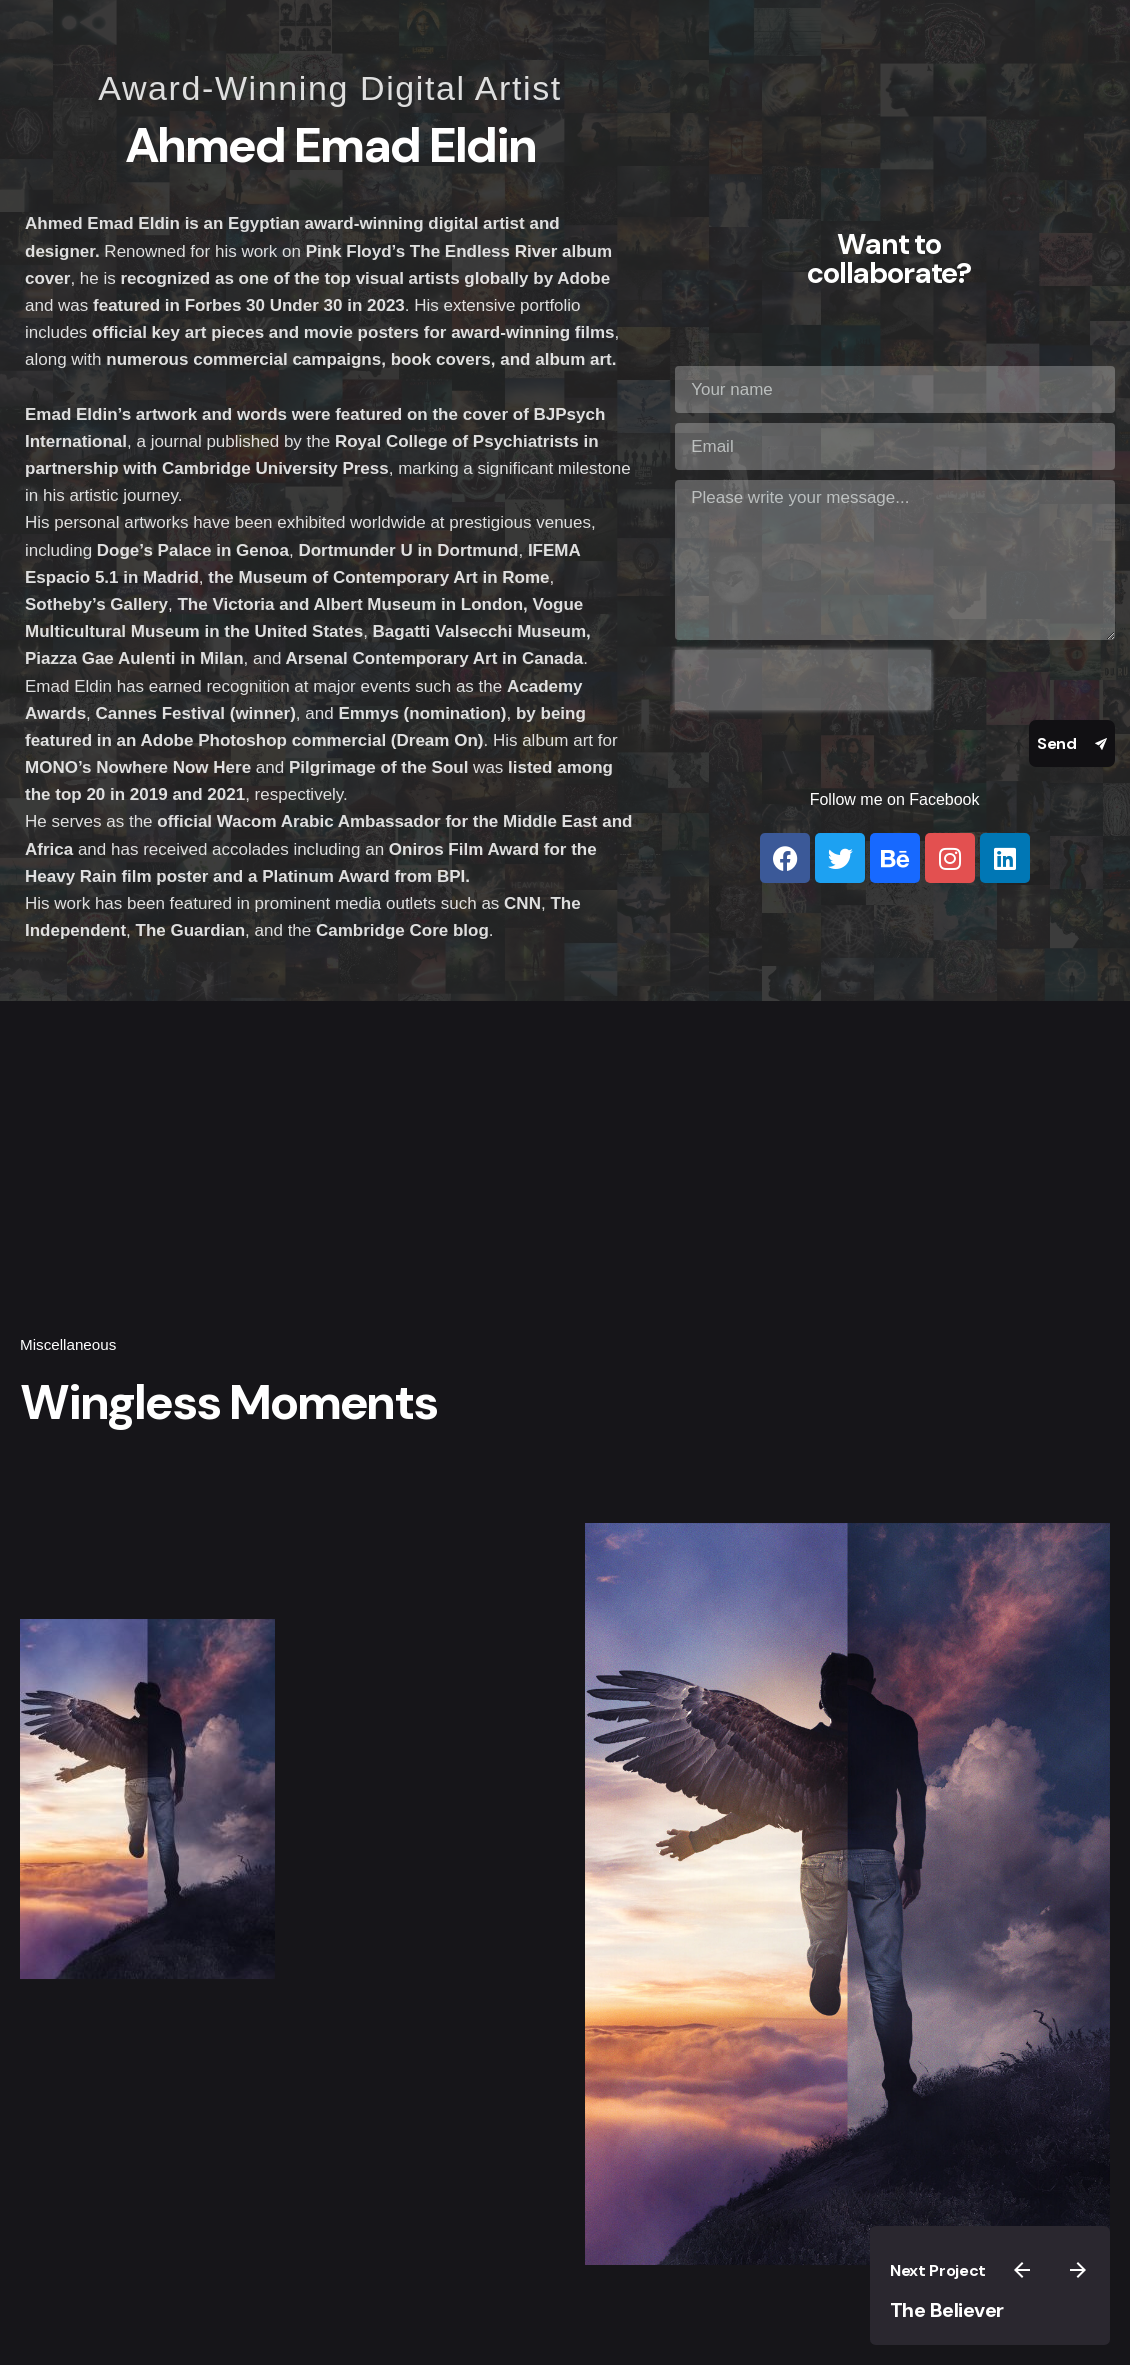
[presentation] (803, 680)
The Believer (947, 2310)
